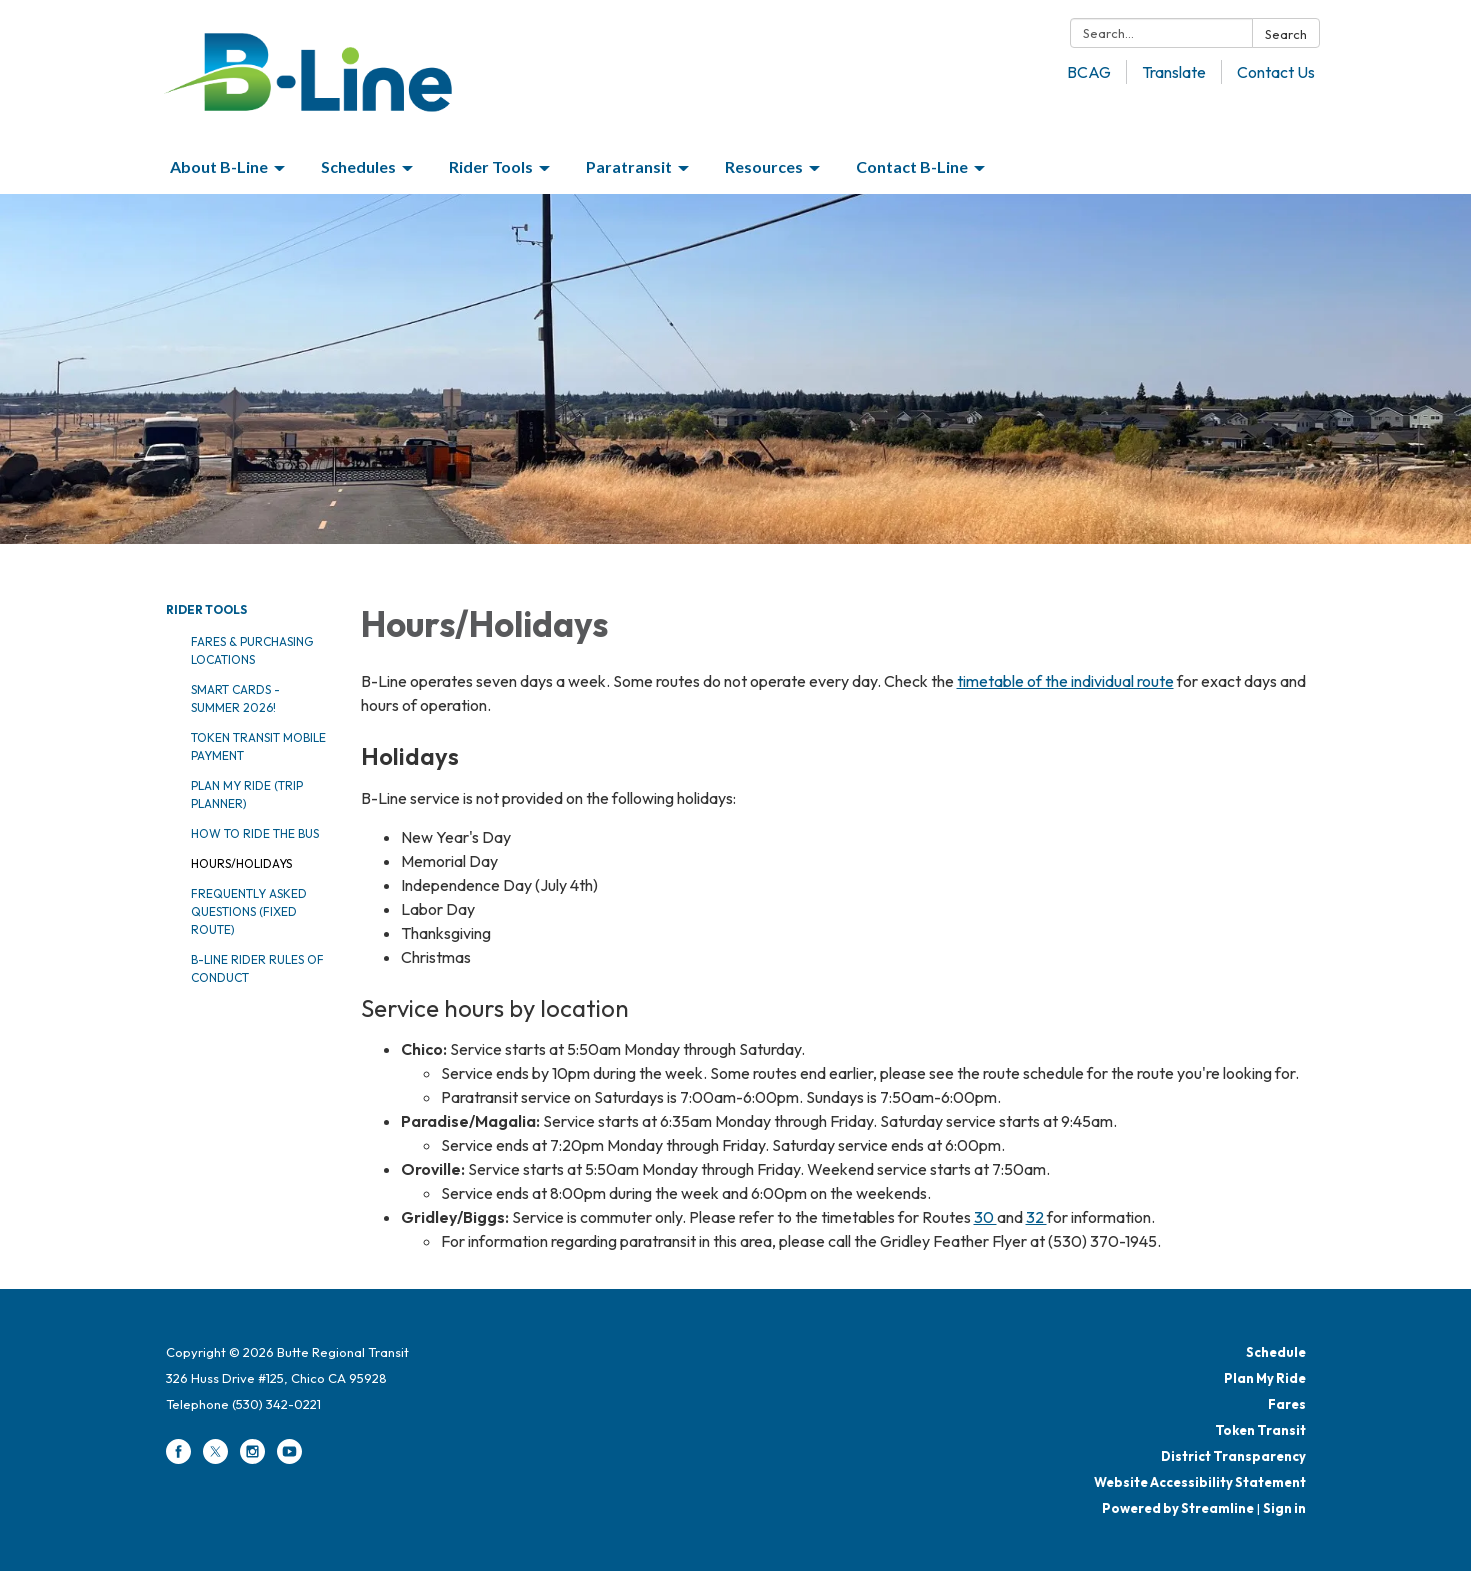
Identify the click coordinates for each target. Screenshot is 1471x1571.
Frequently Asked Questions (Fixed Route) (249, 911)
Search (1286, 34)
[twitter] (215, 1459)
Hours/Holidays (241, 863)
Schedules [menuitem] (358, 166)
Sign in (1284, 1508)
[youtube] (289, 1459)
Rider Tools (206, 609)
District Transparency (1233, 1456)
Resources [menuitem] (764, 166)
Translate (1174, 72)
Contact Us (1276, 72)
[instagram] (252, 1459)
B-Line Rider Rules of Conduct (257, 968)
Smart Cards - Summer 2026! (235, 698)
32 (1036, 1217)
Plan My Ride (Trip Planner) (247, 794)
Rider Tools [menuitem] (491, 166)
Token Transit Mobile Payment (258, 746)
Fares (1287, 1404)
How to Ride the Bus (255, 833)
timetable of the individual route (1065, 681)
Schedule (1276, 1352)
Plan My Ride (1265, 1378)
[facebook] (178, 1459)
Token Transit (1260, 1430)
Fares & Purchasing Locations (252, 650)
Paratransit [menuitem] (629, 166)
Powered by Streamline (1178, 1508)
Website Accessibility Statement (1200, 1482)
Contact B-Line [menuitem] (912, 166)
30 (985, 1217)
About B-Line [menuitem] (219, 166)
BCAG (1089, 72)
